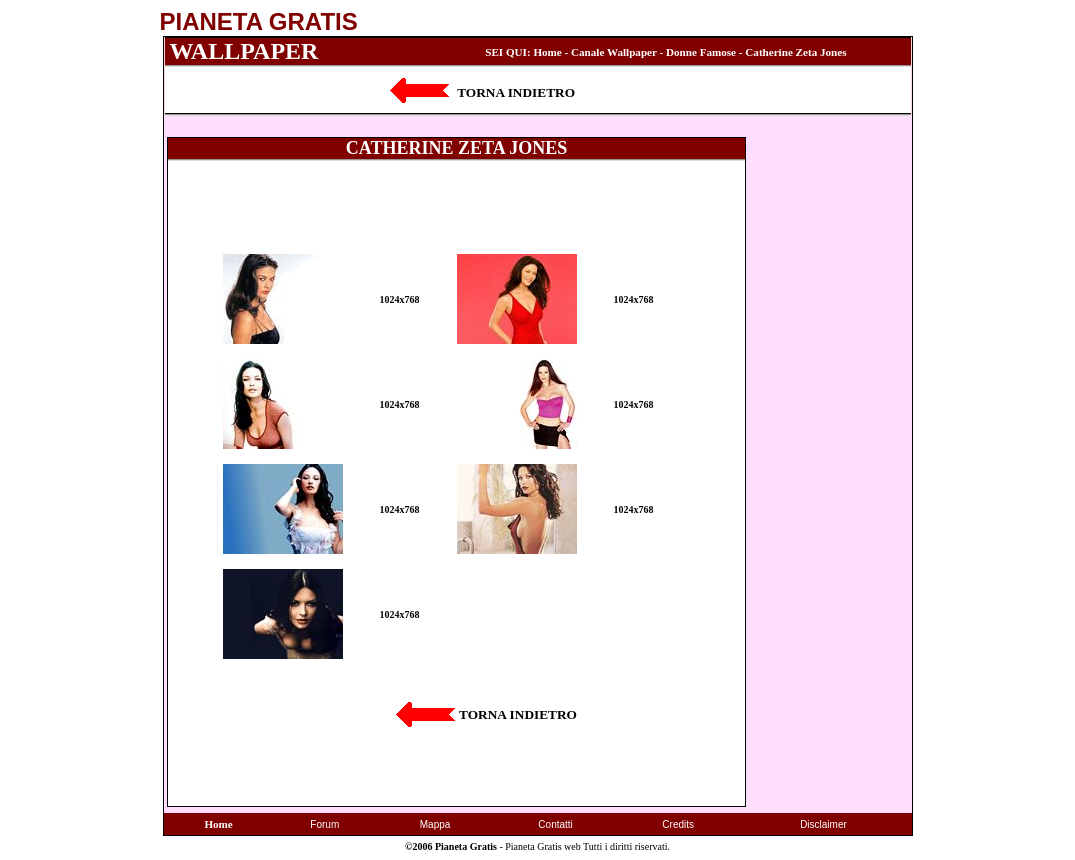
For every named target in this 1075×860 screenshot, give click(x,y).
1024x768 (400, 299)
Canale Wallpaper (614, 52)
